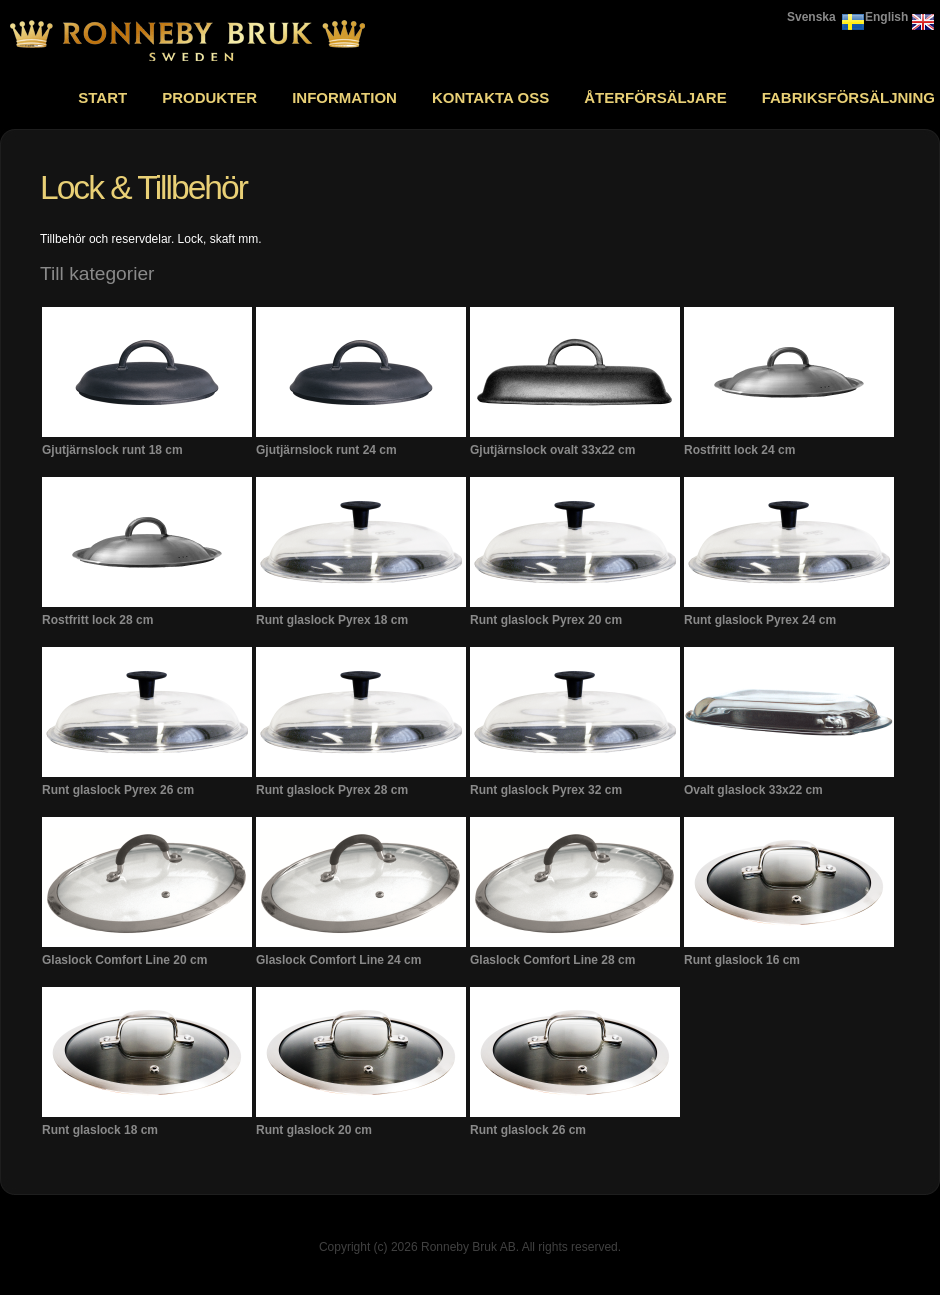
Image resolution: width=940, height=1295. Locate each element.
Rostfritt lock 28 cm (97, 620)
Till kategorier (97, 273)
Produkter (209, 97)
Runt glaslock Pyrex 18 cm (332, 620)
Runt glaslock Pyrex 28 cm (332, 790)
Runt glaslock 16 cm (742, 960)
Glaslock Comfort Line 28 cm (552, 960)
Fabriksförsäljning (848, 97)
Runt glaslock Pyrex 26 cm (118, 790)
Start (102, 97)
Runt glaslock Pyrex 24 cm (760, 620)
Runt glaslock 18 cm (100, 1130)
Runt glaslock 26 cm (528, 1130)
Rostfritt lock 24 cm (739, 450)
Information (344, 97)
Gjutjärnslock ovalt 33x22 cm (552, 450)
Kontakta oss (490, 97)
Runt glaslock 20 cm (314, 1130)
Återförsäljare (655, 97)
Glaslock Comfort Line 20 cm (124, 960)
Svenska (811, 17)
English (886, 17)
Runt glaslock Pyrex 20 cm (546, 620)
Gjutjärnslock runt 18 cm (112, 450)
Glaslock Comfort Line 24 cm (338, 960)
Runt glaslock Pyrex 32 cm (546, 790)
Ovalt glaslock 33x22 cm (753, 790)
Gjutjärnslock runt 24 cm (326, 450)
